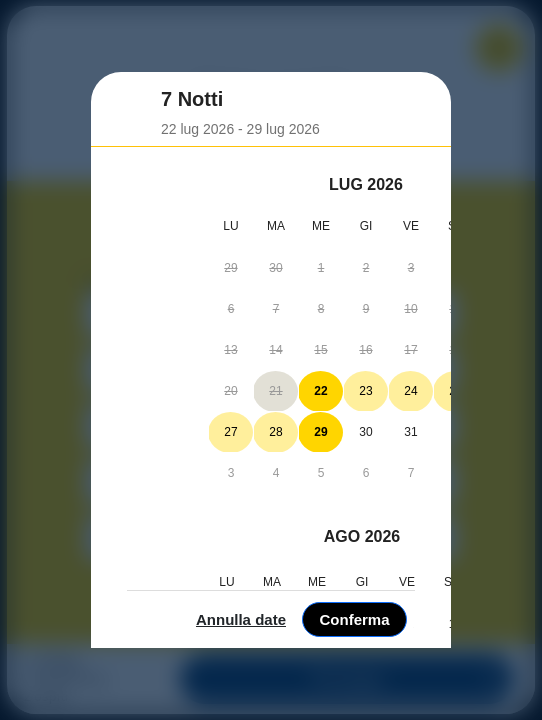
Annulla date (368, 691)
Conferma (481, 691)
